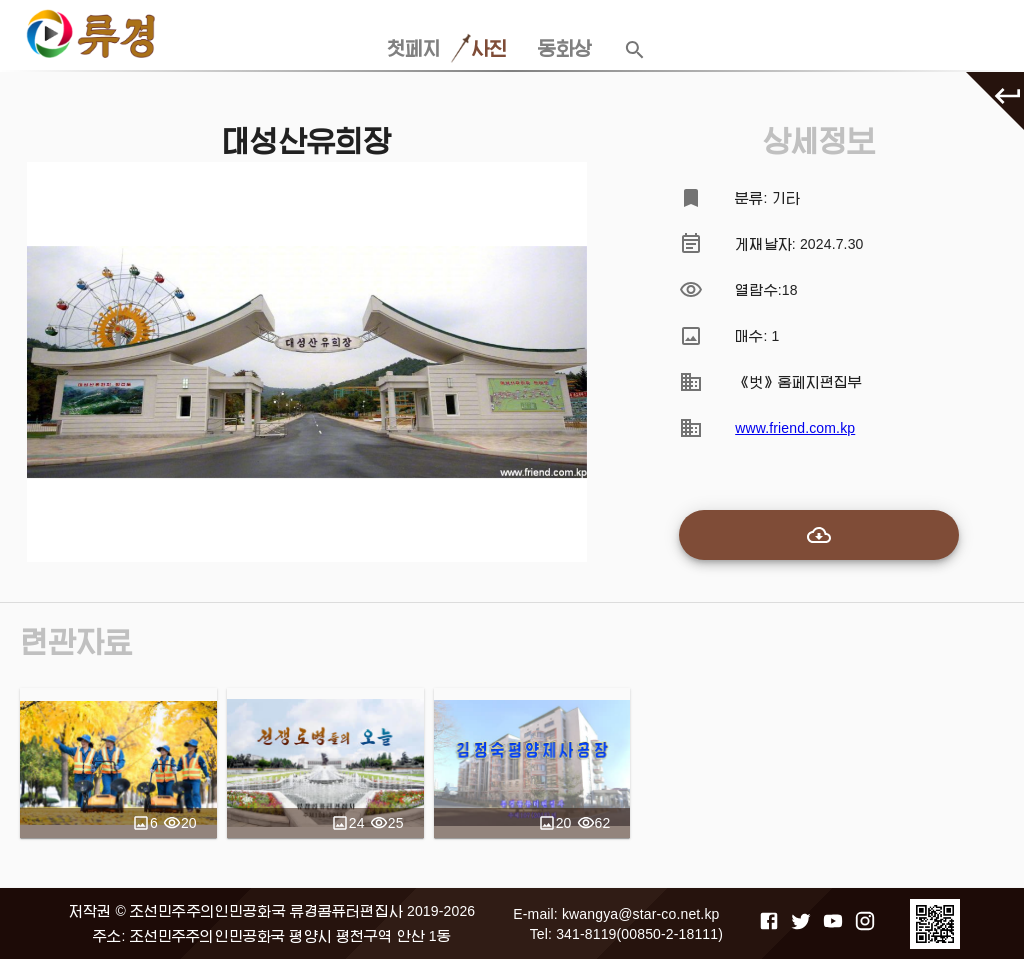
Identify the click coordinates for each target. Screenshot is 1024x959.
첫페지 (414, 49)
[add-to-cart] (819, 535)
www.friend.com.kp (795, 428)
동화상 (565, 49)
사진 (489, 49)
